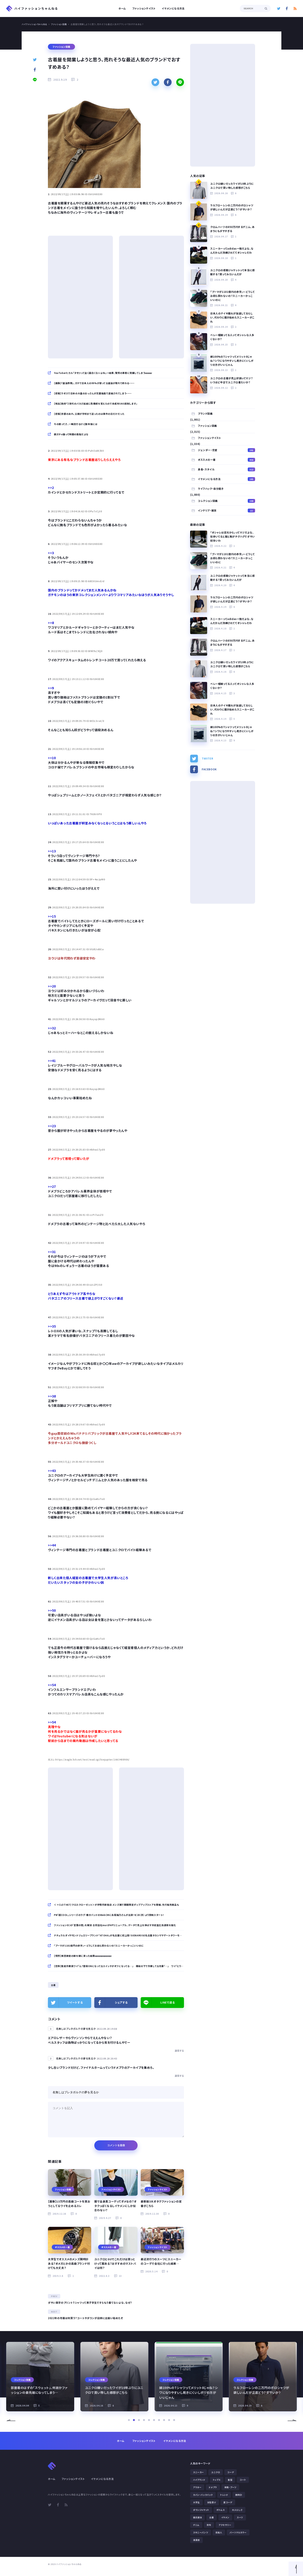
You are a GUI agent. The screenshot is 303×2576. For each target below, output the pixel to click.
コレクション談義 (226, 501)
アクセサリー (225, 2529)
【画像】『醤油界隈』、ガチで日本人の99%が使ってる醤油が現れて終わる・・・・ (94, 383)
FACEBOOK (209, 769)
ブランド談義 (205, 413)
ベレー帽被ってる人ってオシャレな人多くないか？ (232, 337)
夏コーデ (227, 2506)
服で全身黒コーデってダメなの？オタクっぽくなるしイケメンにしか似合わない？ (115, 2210)
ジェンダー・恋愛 (226, 450)
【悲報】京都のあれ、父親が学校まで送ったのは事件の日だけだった (89, 413)
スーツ (240, 2521)
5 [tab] (149, 2425)
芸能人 (218, 2537)
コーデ (230, 2476)
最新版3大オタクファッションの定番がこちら (161, 2208)
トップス (216, 2484)
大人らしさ (237, 2514)
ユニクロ (215, 2476)
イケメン (225, 2521)
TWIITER (207, 758)
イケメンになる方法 (173, 8)
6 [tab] (154, 2425)
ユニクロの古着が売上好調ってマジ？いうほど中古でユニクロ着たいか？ (231, 380)
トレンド (224, 2499)
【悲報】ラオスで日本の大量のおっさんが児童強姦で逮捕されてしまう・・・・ (93, 393)
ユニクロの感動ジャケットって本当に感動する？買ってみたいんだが (232, 272)
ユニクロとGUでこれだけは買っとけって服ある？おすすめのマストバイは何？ (115, 2268)
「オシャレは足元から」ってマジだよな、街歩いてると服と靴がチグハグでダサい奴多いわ (232, 536)
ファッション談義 (61, 46)
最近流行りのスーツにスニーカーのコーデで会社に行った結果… (161, 2266)
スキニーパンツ (200, 2537)
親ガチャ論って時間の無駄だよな (71, 434)
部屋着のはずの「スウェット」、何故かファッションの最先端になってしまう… (113, 2395)
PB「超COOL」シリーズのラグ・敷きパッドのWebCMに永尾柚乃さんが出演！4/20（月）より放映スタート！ (109, 1914)
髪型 (230, 2484)
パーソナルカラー (238, 2537)
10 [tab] (174, 2425)
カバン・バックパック (203, 2499)
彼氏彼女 (197, 2521)
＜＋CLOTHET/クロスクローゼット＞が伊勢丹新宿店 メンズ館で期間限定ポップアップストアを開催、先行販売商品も (116, 1904)
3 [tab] (139, 2425)
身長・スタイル (226, 469)
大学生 (196, 2506)
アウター (197, 2491)
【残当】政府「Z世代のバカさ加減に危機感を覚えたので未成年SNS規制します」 (95, 403)
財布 (209, 2529)
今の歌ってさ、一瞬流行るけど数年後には (75, 424)
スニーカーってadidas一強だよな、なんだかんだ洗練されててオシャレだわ (232, 250)
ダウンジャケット (201, 2514)
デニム (196, 2529)
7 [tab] (159, 2425)
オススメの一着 (226, 460)
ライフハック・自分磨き (211, 488)
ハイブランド (199, 2484)
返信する (179, 2050)
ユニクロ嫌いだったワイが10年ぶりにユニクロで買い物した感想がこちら (232, 186)
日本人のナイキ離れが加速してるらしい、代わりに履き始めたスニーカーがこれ (232, 317)
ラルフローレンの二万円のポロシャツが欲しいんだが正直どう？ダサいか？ (231, 207)
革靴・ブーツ (230, 2491)
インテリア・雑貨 (226, 510)
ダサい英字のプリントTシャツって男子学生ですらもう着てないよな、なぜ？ (90, 2307)
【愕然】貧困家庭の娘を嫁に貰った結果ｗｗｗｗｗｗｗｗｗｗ (82, 1955)
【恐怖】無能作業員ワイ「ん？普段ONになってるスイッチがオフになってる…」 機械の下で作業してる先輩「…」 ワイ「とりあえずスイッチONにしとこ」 (119, 1966)
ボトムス (220, 2514)
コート (243, 2484)
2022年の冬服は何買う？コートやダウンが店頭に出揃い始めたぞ (85, 2322)
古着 (53, 1985)
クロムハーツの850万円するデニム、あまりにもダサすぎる (232, 229)
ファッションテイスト (144, 8)
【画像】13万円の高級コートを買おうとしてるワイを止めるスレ (69, 2208)
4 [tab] (144, 2425)
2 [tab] (134, 2425)
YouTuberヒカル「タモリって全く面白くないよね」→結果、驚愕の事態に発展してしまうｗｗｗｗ (103, 372)
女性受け (211, 2506)
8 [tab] (164, 2425)
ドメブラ (213, 2491)
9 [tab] (169, 2425)
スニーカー (198, 2476)
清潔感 (196, 2544)
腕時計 (238, 2499)
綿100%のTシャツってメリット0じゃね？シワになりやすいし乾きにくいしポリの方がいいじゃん (232, 361)
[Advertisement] (80, 297)
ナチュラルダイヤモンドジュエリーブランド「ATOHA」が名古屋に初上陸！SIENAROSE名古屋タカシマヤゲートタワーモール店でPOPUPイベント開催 (119, 1935)
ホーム (122, 8)
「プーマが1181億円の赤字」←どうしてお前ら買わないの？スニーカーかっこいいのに (99, 1945)
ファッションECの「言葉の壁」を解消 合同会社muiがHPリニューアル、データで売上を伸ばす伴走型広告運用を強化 (115, 1925)
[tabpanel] (40, 2381)
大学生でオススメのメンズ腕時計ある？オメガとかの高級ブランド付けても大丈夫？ (69, 2268)
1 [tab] (129, 2425)
